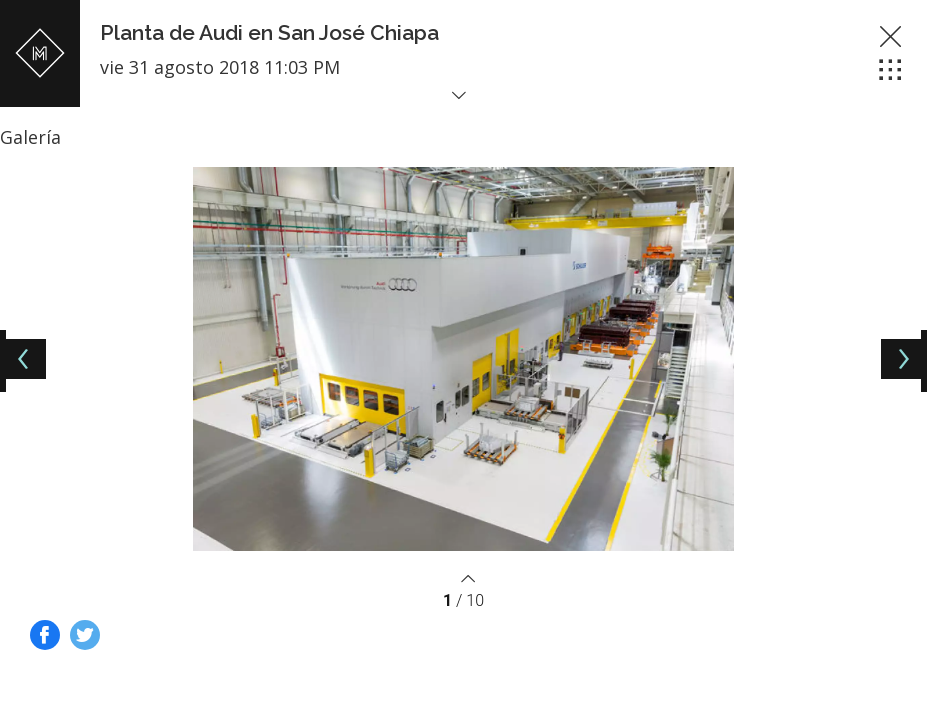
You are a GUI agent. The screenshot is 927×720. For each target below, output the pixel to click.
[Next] (901, 359)
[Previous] (26, 359)
